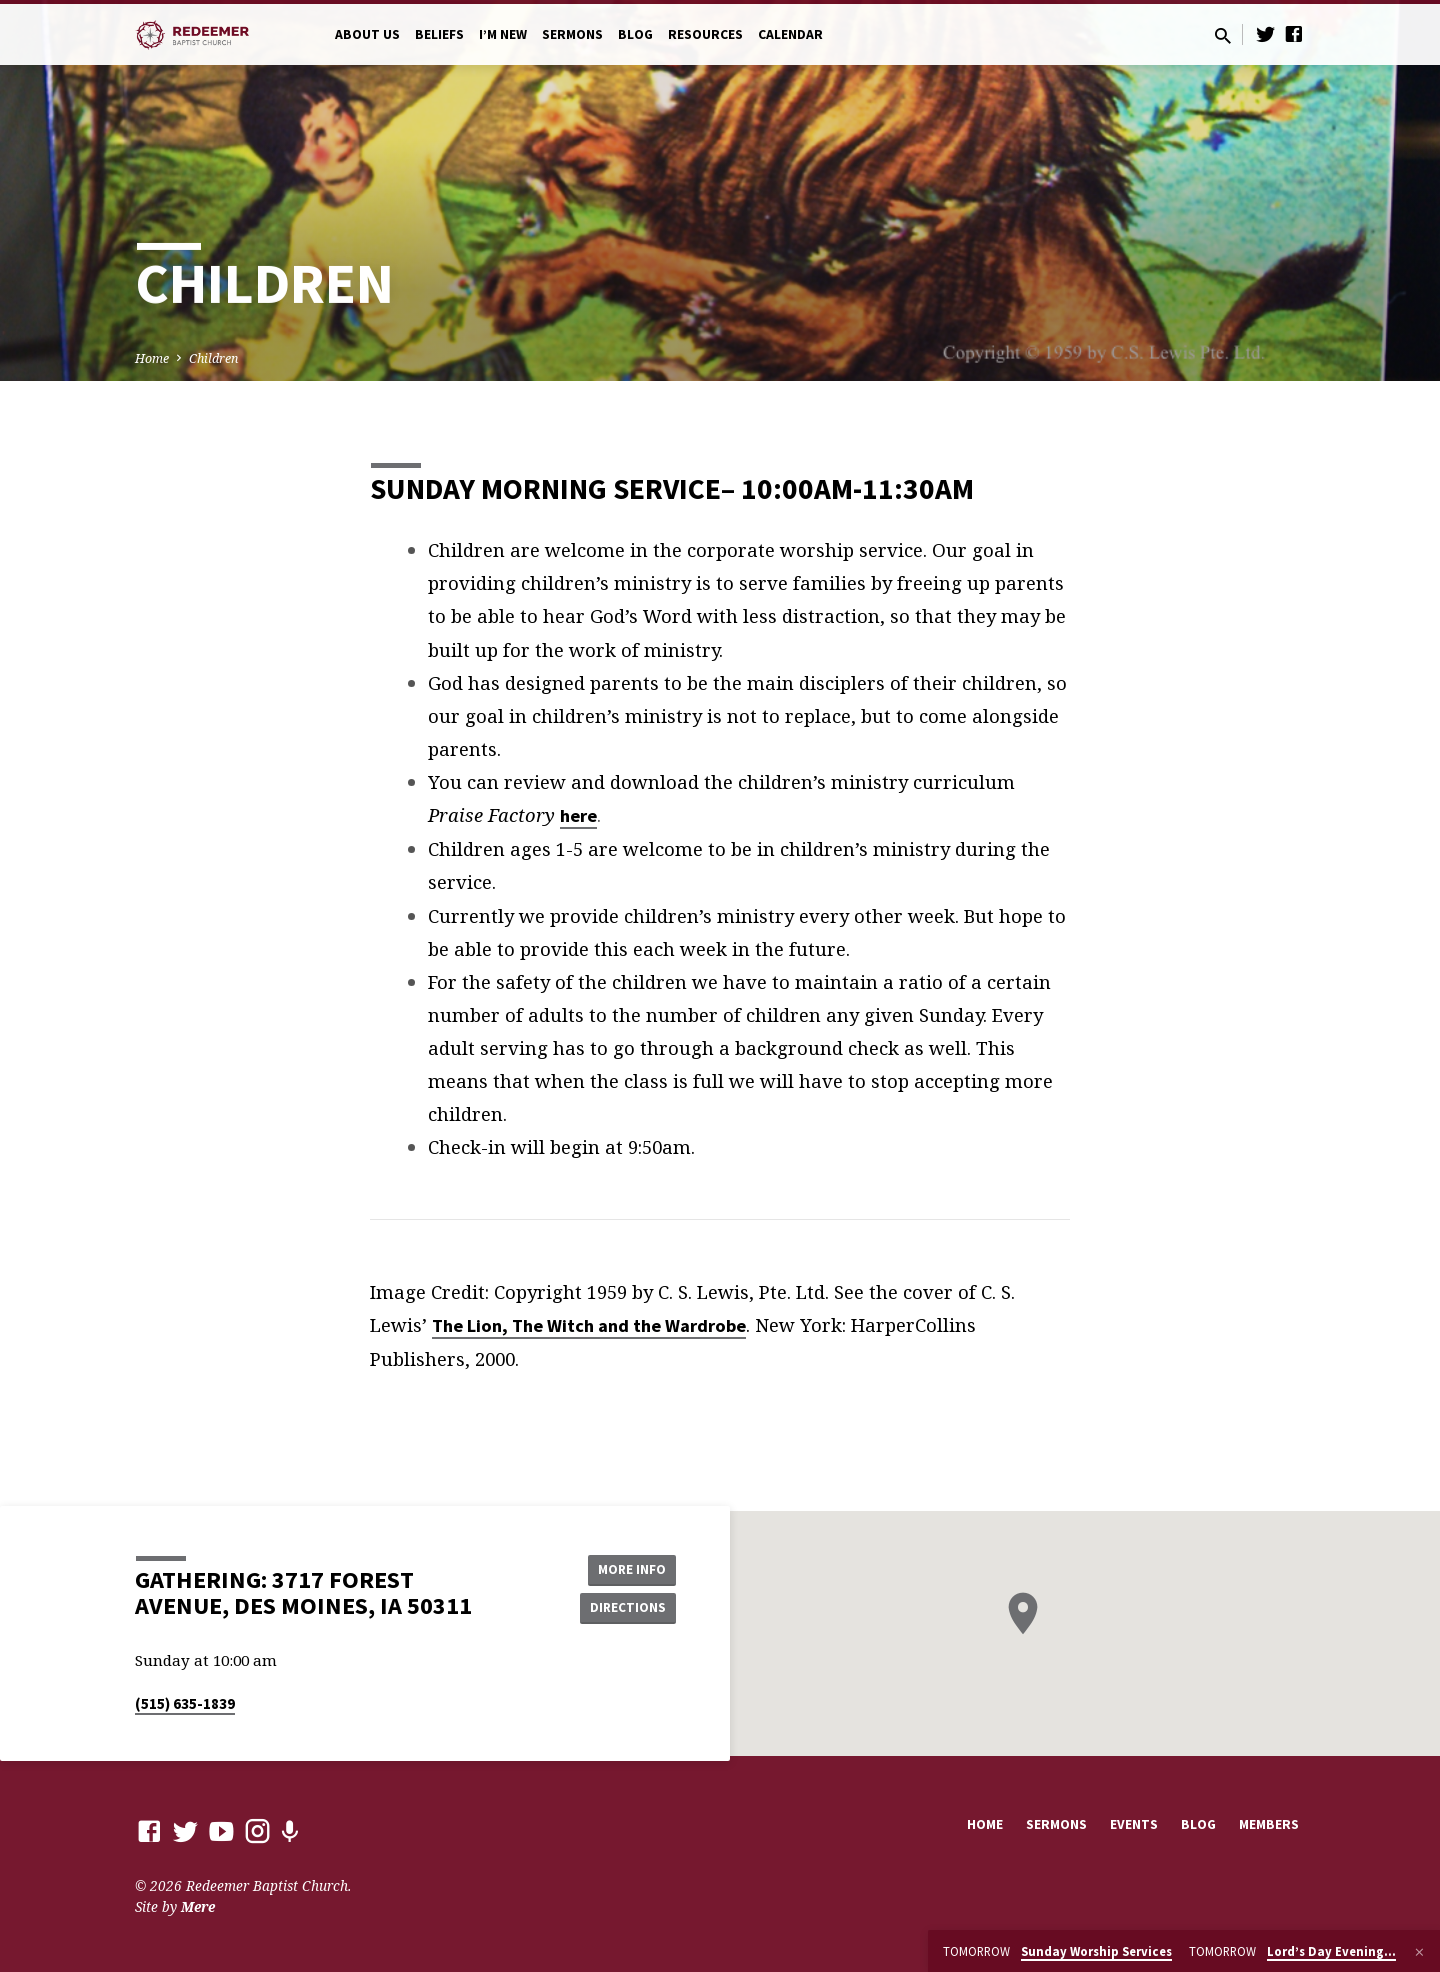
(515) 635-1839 (185, 1703)
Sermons (572, 34)
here (578, 815)
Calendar (790, 34)
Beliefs (439, 34)
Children (213, 358)
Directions (626, 1608)
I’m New (503, 34)
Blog (635, 34)
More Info (625, 1568)
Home (152, 358)
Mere (198, 1906)
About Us (367, 34)
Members (1269, 1824)
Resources (705, 34)
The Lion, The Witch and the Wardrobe (589, 1325)
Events (1134, 1824)
